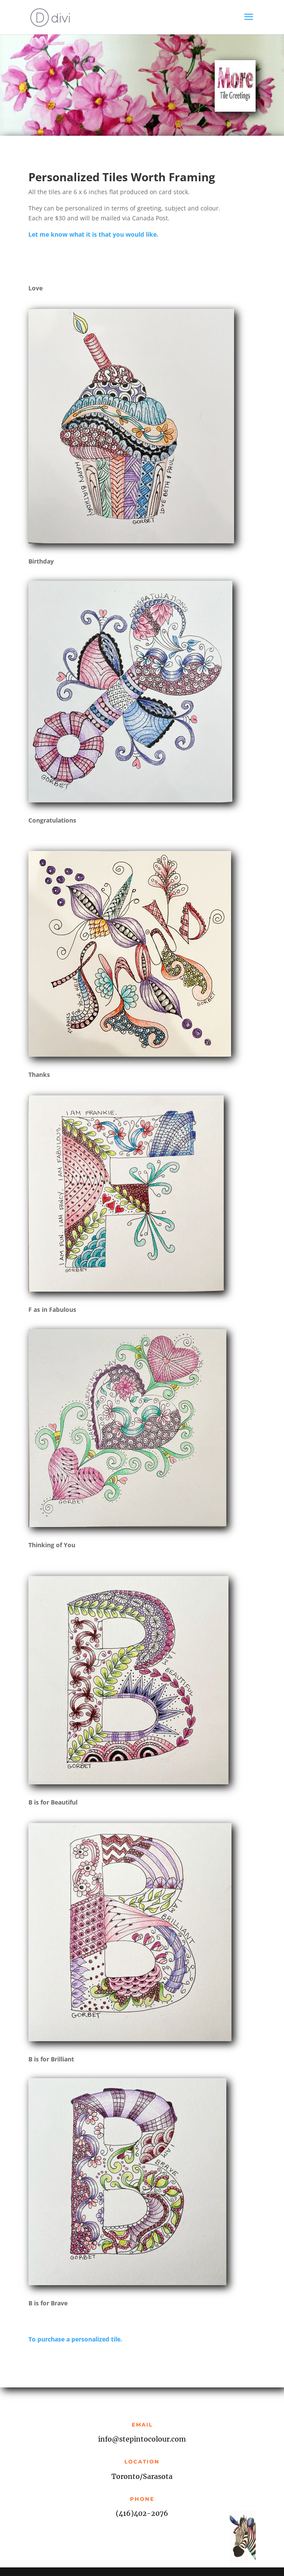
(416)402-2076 (142, 2513)
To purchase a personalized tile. (75, 2339)
